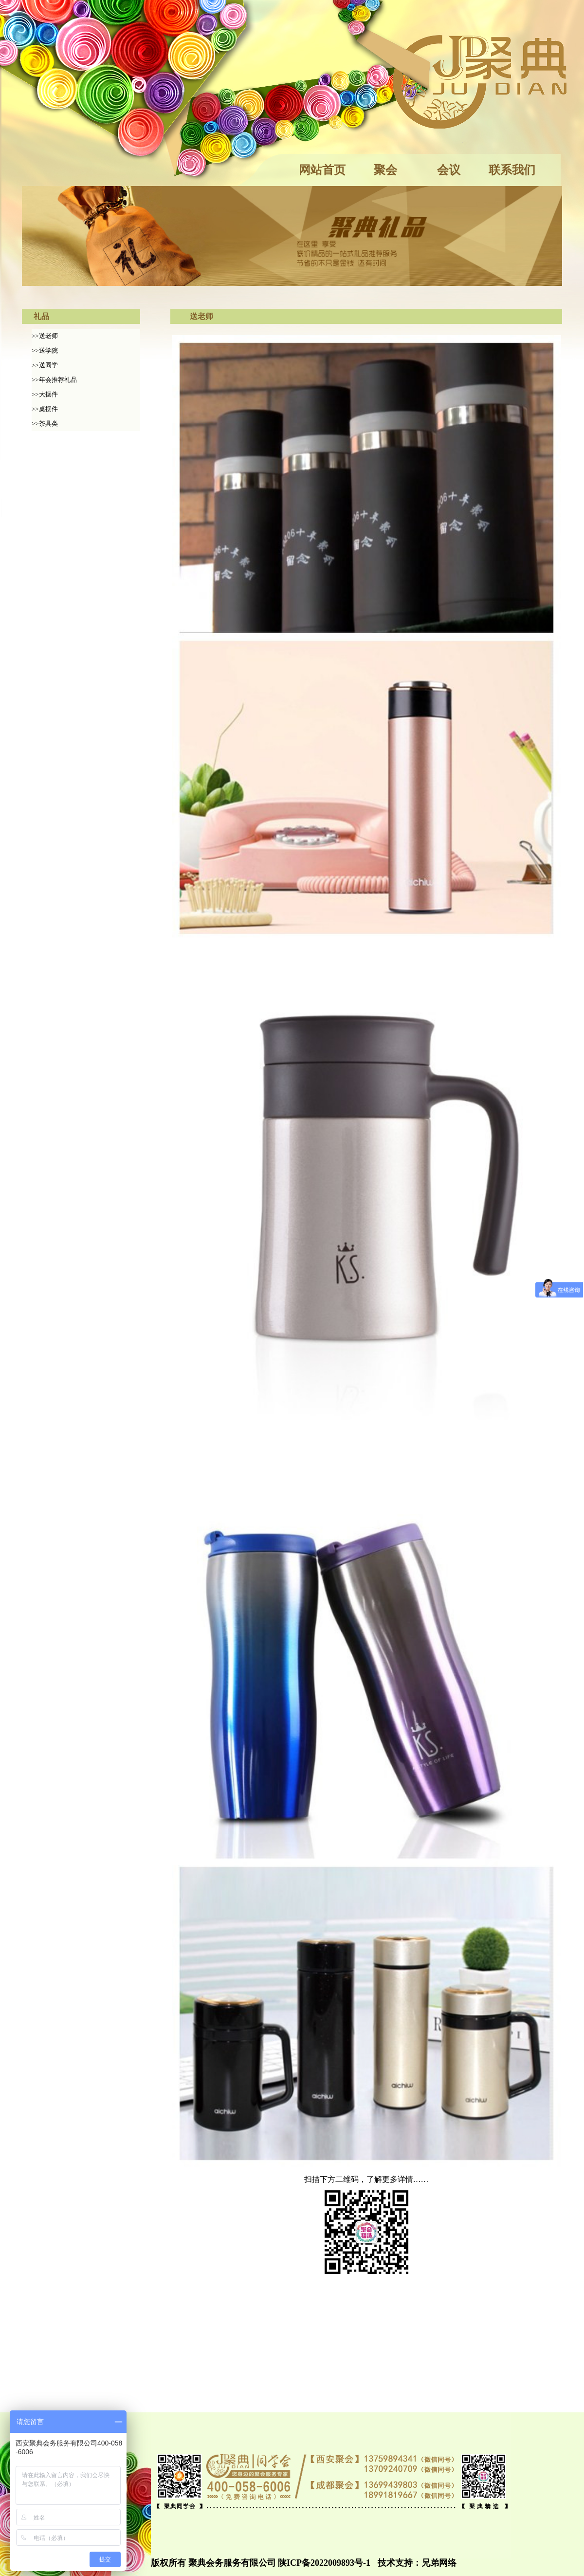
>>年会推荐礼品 (54, 379)
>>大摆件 (45, 394)
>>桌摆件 (45, 409)
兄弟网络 (438, 2563)
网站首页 (322, 170)
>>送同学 (45, 365)
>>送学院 (45, 350)
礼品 (41, 316)
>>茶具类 (45, 423)
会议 (448, 170)
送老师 (201, 316)
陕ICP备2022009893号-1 (324, 2563)
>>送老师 (45, 335)
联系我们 (512, 170)
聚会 (385, 170)
